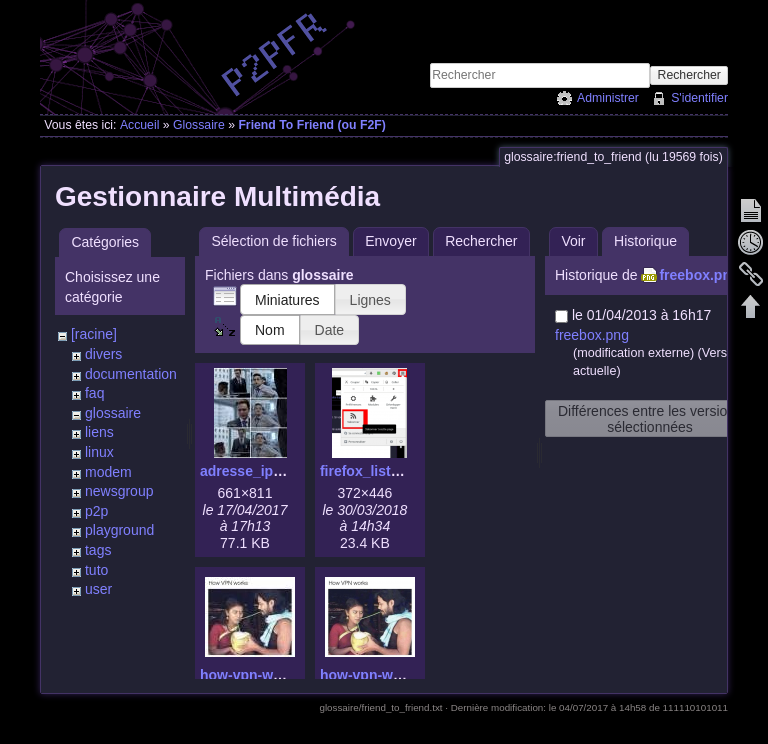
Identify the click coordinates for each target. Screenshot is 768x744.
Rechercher (689, 75)
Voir (573, 241)
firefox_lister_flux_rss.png (407, 471)
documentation (131, 374)
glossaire (113, 413)
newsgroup (119, 491)
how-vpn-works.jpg (264, 675)
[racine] (94, 334)
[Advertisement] (494, 31)
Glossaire (199, 125)
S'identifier (699, 98)
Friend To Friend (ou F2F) (311, 125)
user (98, 589)
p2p (96, 511)
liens (99, 432)
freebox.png (699, 275)
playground (119, 530)
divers (103, 354)
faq (94, 393)
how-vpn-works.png (386, 675)
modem (108, 472)
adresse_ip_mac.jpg (267, 471)
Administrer (608, 98)
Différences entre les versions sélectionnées (650, 419)
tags (98, 550)
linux (99, 452)
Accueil (140, 125)
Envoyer (390, 241)
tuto (96, 570)
